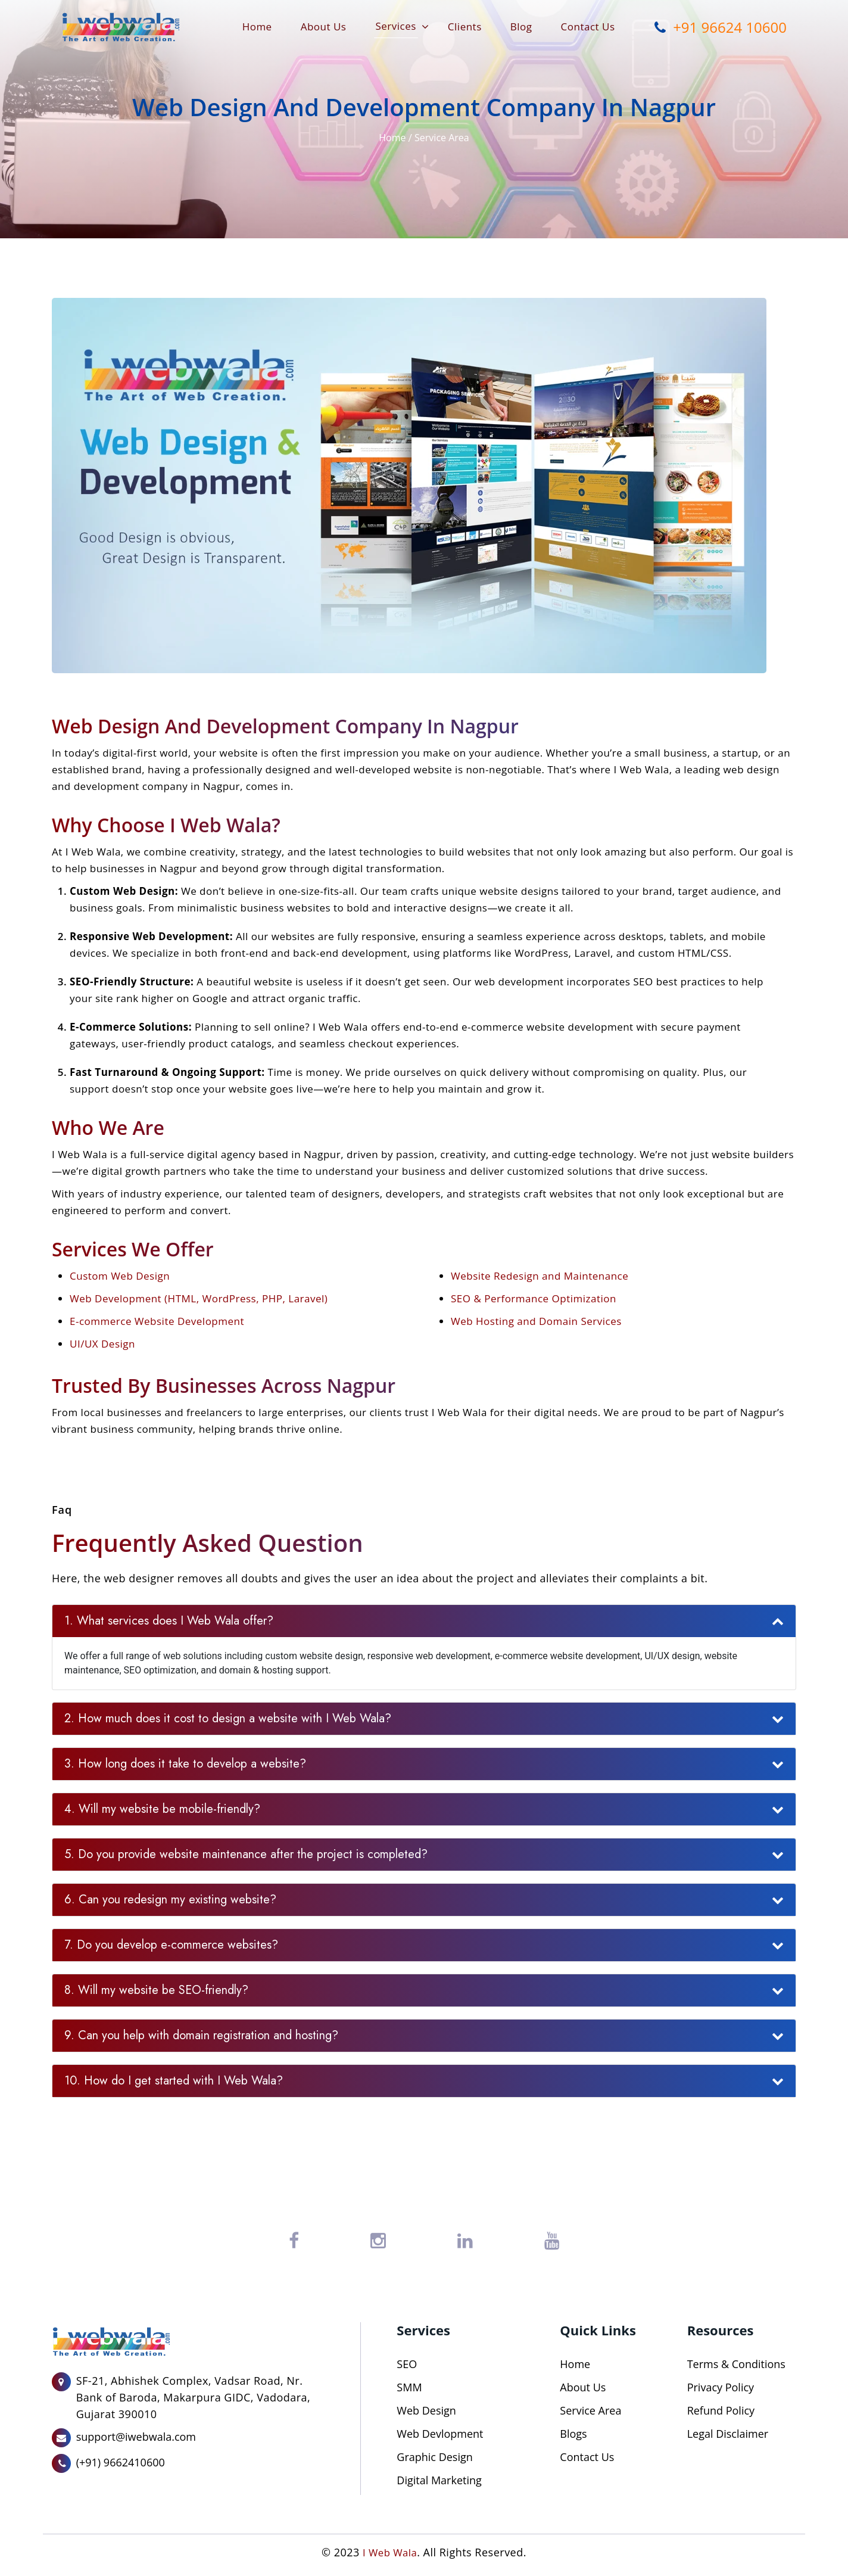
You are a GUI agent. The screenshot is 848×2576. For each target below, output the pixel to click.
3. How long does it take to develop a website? (185, 1763)
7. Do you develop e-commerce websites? (171, 1944)
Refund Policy (721, 2410)
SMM (409, 2387)
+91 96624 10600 (717, 26)
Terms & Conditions (736, 2364)
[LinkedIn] (465, 2241)
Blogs (573, 2433)
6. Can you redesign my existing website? (170, 1899)
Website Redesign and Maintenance (539, 1276)
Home (257, 26)
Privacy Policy (720, 2387)
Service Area (441, 137)
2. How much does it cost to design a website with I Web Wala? (227, 1718)
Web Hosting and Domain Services (536, 1321)
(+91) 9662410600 (120, 2462)
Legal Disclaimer (728, 2433)
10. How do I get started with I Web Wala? (173, 2080)
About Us (324, 26)
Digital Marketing (439, 2480)
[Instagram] (378, 2241)
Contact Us (588, 26)
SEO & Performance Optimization (533, 1298)
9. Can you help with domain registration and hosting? (201, 2035)
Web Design (426, 2410)
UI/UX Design (102, 1344)
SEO (407, 2364)
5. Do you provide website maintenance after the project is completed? (246, 1854)
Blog (521, 26)
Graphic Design (434, 2457)
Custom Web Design (120, 1276)
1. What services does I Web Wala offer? (168, 1620)
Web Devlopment (440, 2433)
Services (395, 26)
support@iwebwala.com (136, 2436)
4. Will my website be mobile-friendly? (162, 1809)
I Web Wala (389, 2552)
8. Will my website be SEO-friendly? (156, 1990)
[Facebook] (294, 2241)
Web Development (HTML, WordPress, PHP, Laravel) (199, 1298)
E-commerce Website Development (157, 1321)
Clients (465, 26)
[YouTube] (552, 2241)
